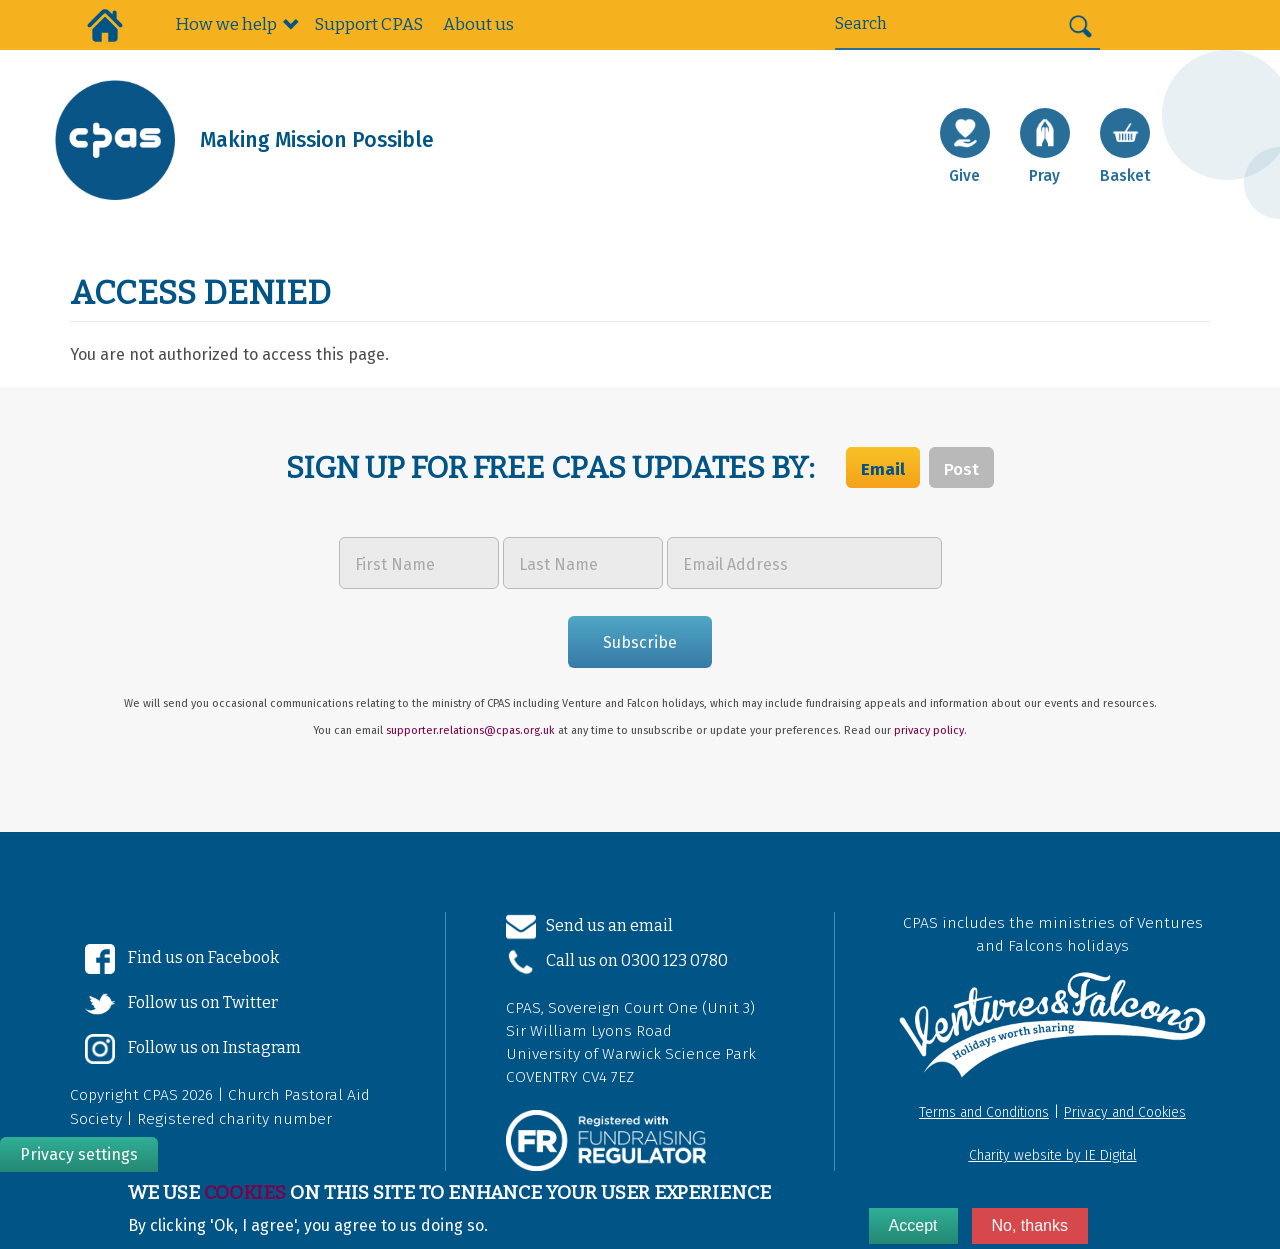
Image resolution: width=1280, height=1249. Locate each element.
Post (961, 469)
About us (478, 24)
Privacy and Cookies (1125, 1112)
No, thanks (1030, 1225)
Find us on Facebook (182, 959)
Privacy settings (79, 1154)
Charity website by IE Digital (1053, 1155)
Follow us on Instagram (193, 1049)
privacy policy (929, 730)
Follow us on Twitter (181, 1004)
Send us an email (589, 927)
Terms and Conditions (984, 1112)
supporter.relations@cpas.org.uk (470, 730)
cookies (245, 1192)
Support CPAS (368, 24)
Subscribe (640, 642)
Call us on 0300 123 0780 (617, 962)
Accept (913, 1225)
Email (883, 469)
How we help (226, 24)
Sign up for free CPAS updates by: (553, 468)
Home (105, 25)
